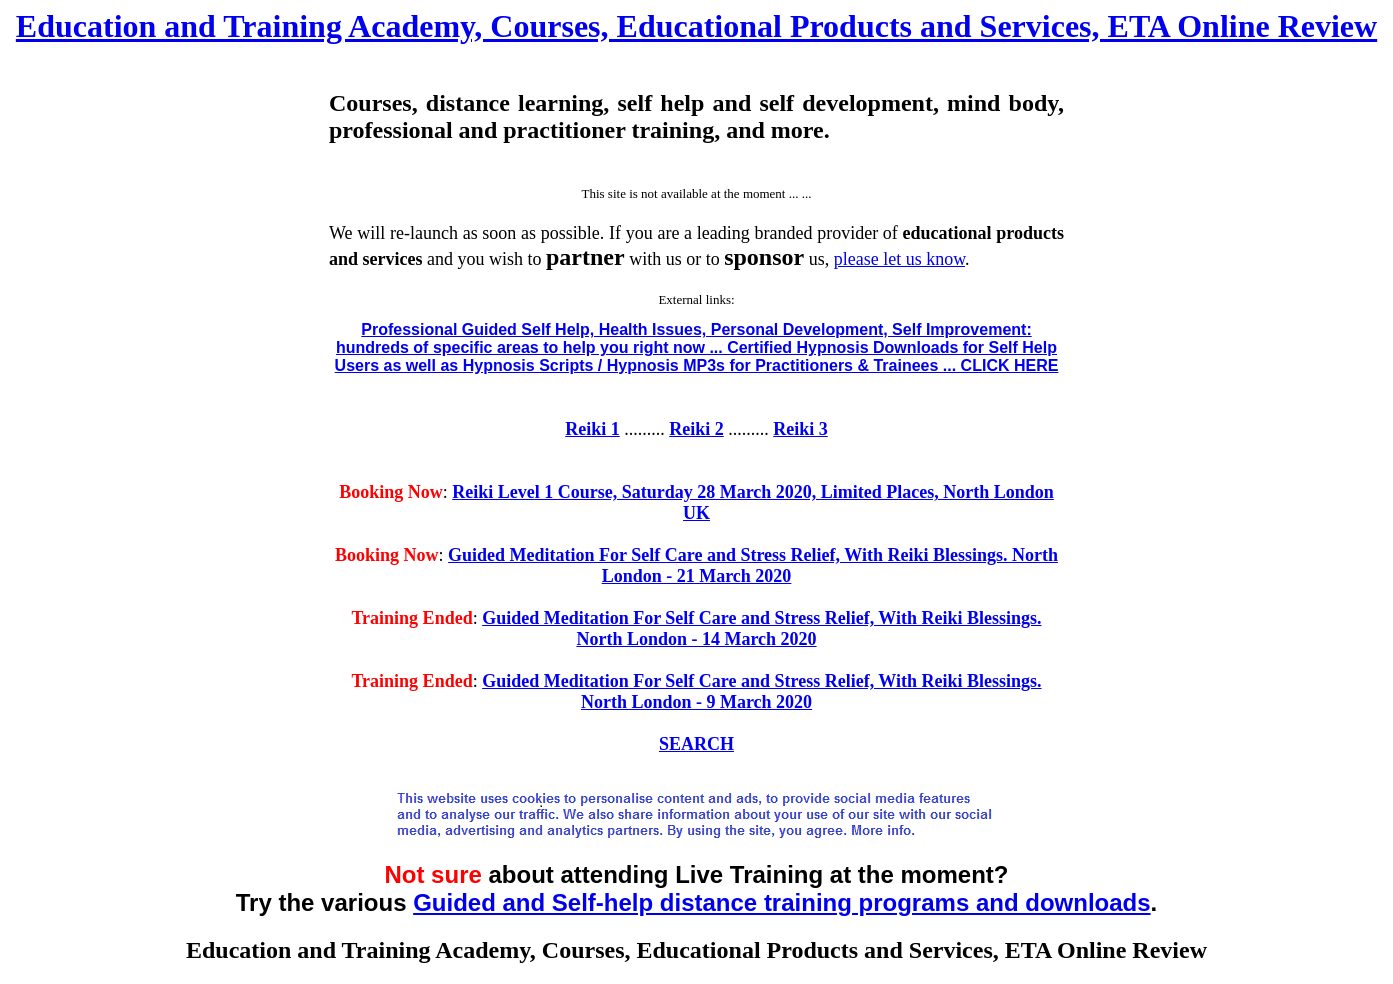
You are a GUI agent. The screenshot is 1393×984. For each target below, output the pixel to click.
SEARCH (696, 744)
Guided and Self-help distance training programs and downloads (781, 902)
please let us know (899, 259)
